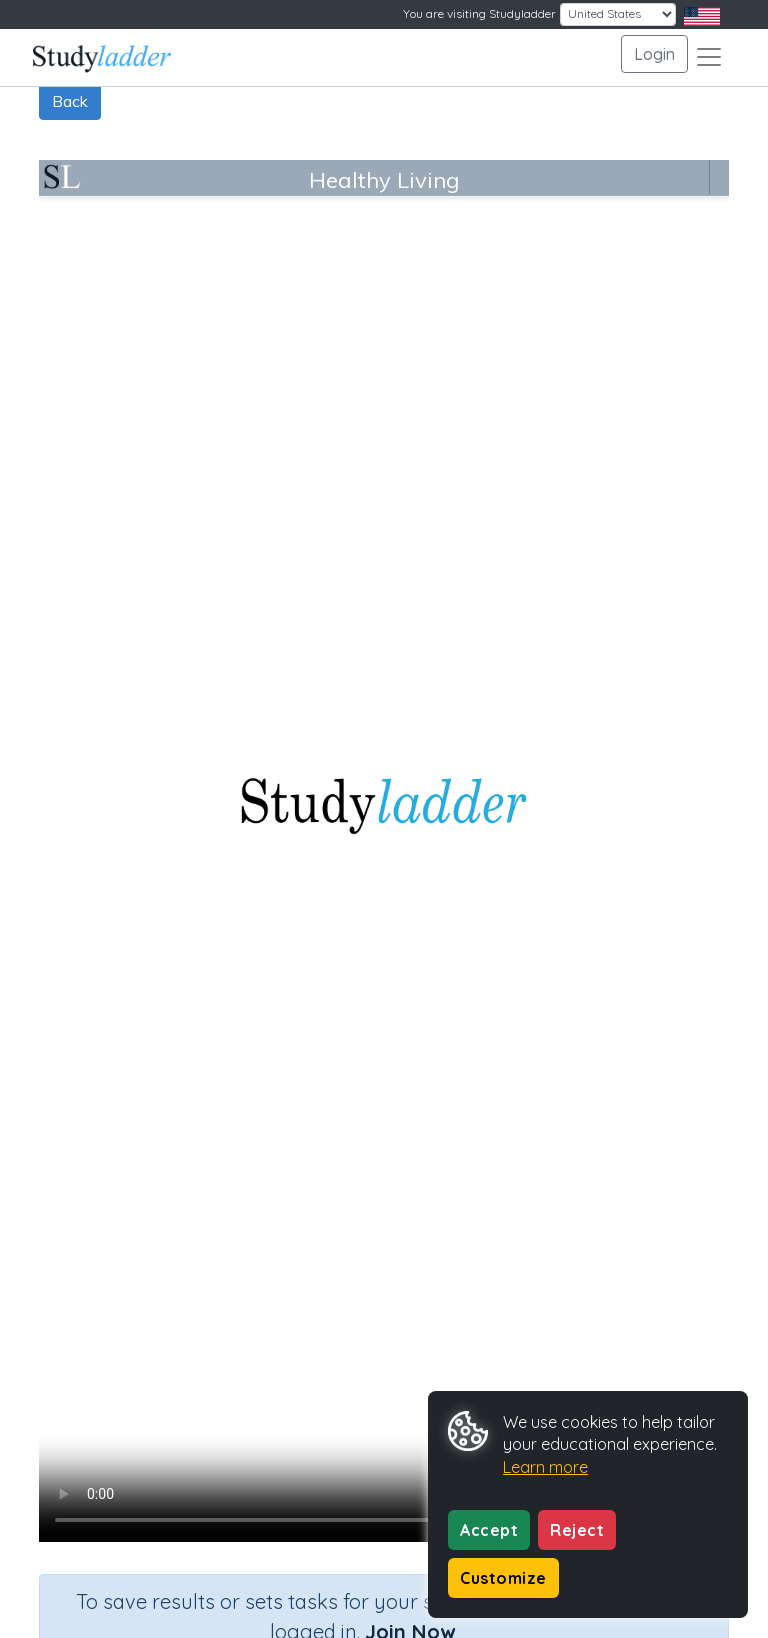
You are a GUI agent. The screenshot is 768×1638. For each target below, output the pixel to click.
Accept (489, 1530)
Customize (503, 1578)
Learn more (545, 1467)
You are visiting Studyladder (479, 13)
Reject (577, 1530)
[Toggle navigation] (709, 57)
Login (654, 54)
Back (70, 101)
